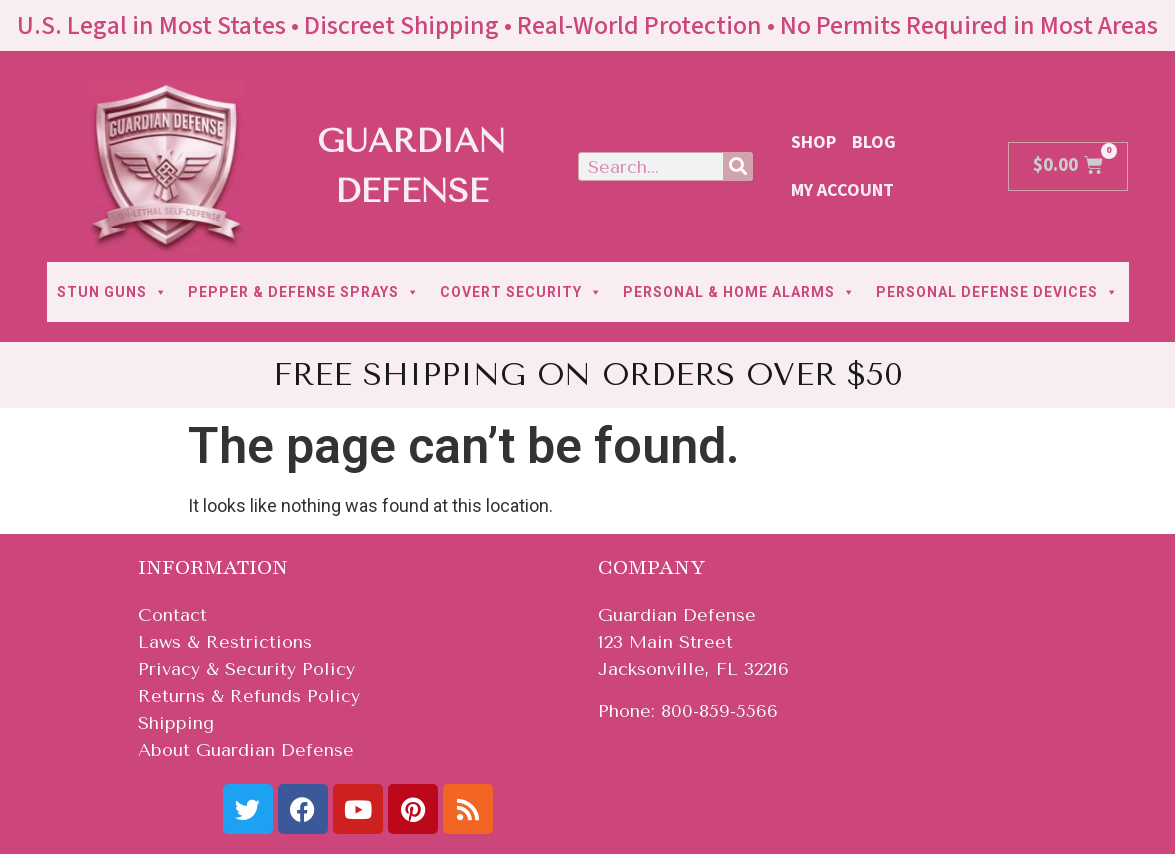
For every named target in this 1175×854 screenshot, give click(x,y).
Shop (813, 142)
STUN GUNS (112, 292)
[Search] (737, 166)
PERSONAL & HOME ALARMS (739, 292)
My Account (842, 190)
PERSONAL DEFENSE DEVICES (997, 292)
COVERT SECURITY (521, 292)
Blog (874, 142)
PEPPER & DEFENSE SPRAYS (304, 292)
